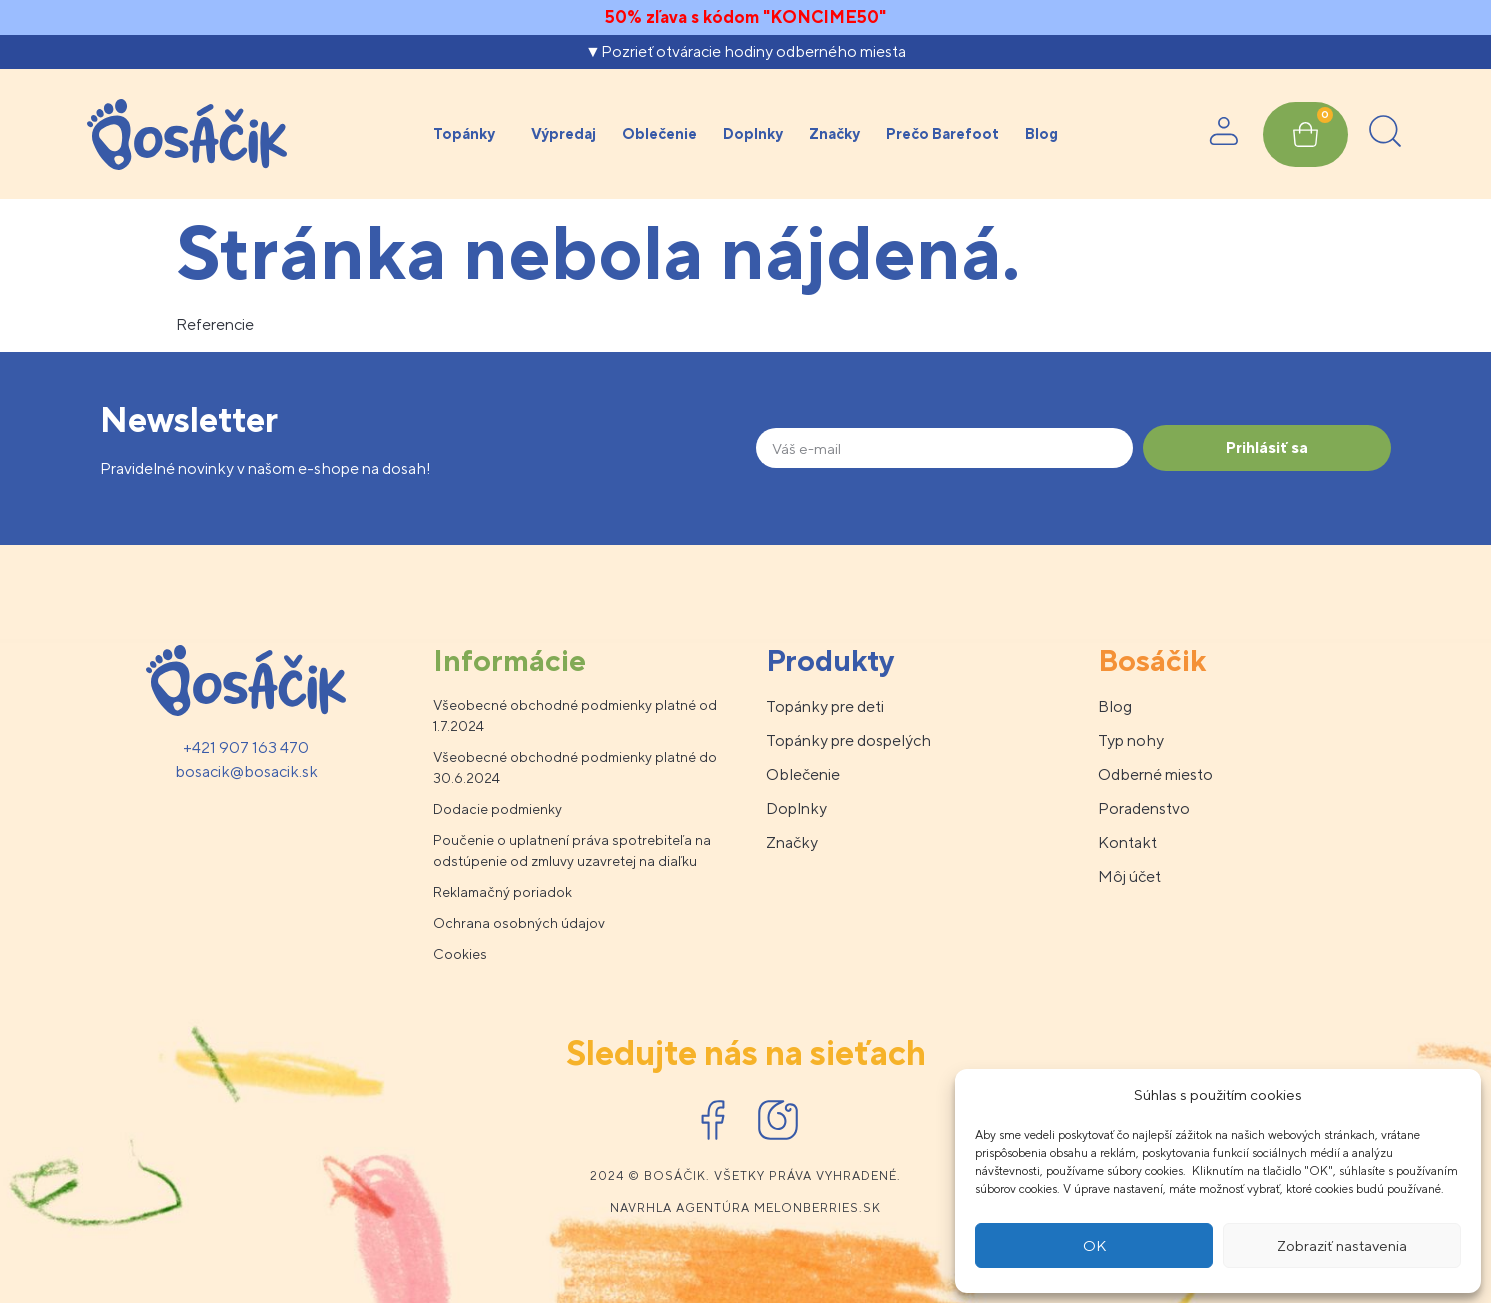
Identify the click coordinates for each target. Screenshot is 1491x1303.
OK (1094, 1245)
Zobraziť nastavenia (1342, 1245)
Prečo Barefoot (942, 133)
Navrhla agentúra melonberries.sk (745, 1208)
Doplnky (753, 133)
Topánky (469, 134)
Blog (1041, 133)
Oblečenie (659, 133)
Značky (834, 133)
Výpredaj (563, 133)
